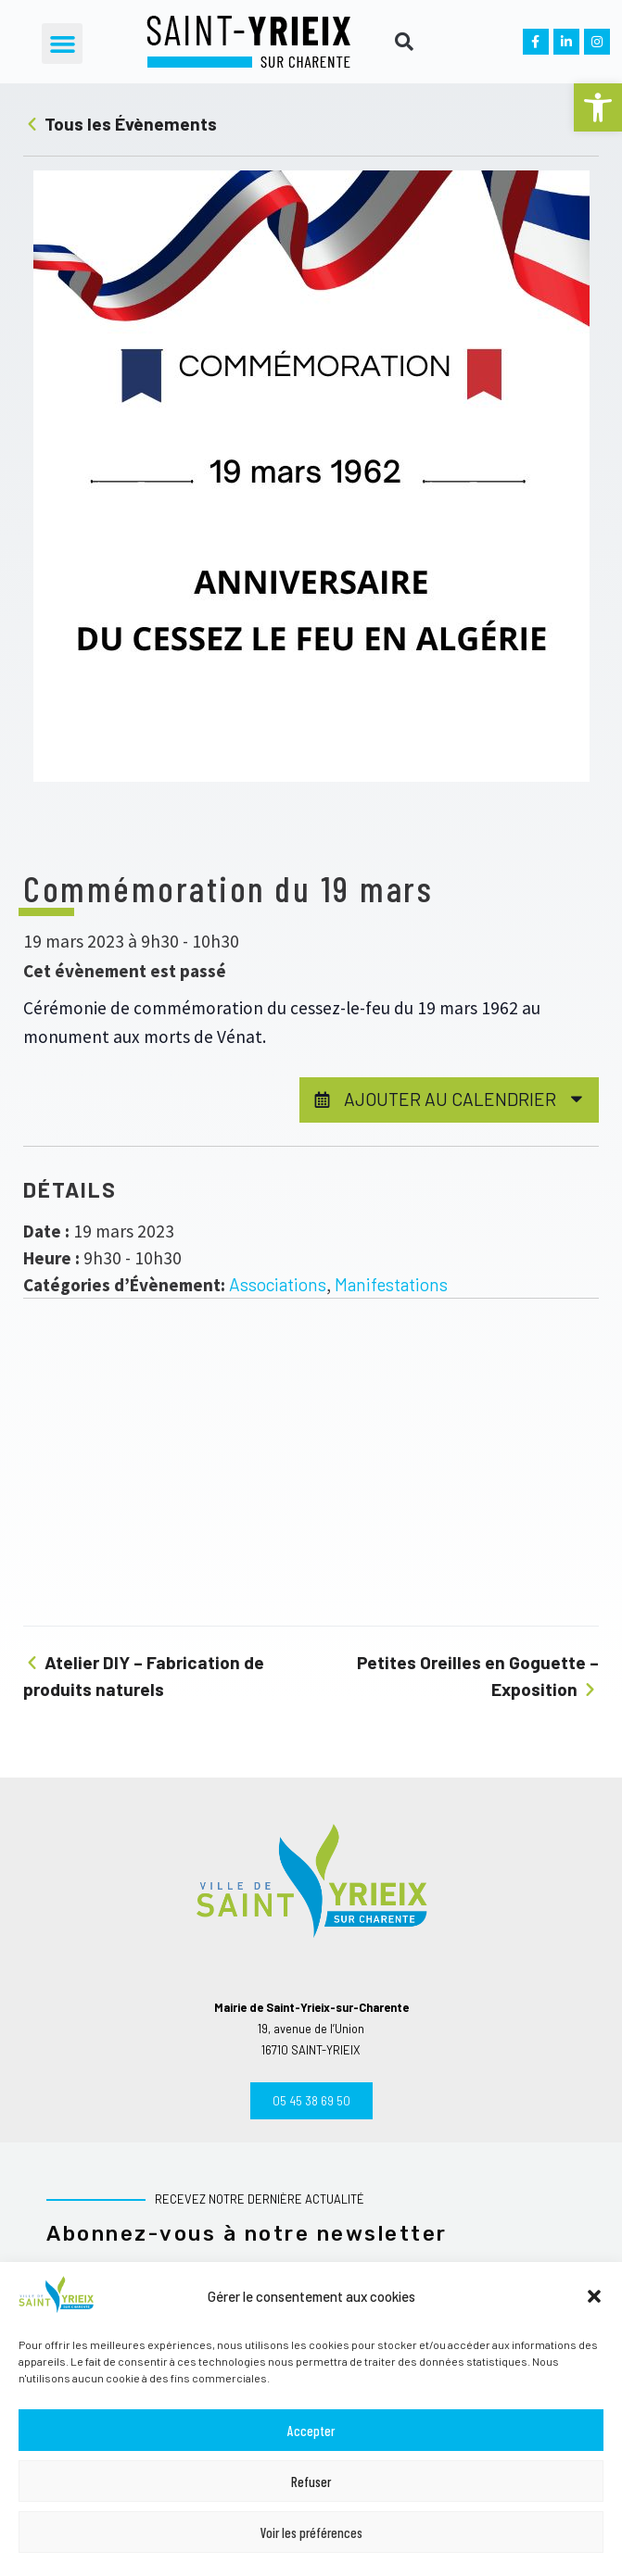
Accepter (311, 2430)
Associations (277, 1284)
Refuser (311, 2481)
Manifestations (391, 1284)
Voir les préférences (311, 2532)
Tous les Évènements (120, 123)
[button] (598, 107)
